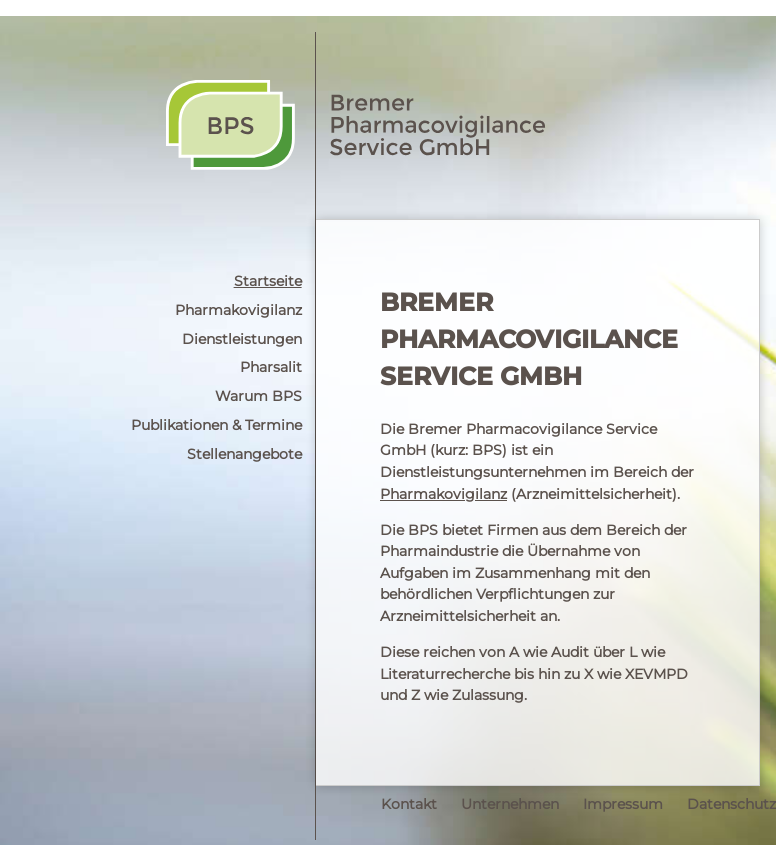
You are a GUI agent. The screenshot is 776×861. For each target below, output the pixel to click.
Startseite (268, 281)
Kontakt (409, 804)
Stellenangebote (244, 454)
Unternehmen (510, 804)
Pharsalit (271, 367)
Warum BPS (258, 396)
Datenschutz (731, 804)
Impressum (623, 804)
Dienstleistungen (242, 339)
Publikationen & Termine (216, 425)
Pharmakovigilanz (238, 310)
